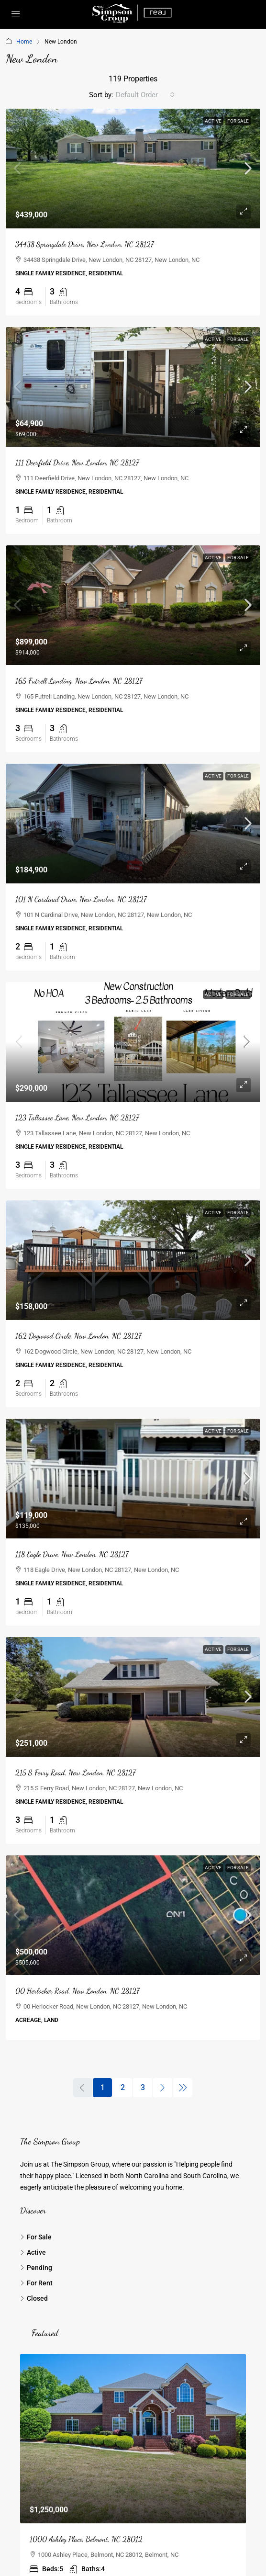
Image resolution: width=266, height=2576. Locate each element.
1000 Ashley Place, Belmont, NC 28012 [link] (86, 2538)
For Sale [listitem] (36, 2237)
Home (24, 41)
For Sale (238, 121)
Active (213, 121)
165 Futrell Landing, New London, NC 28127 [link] (78, 680)
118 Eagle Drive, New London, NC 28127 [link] (71, 1554)
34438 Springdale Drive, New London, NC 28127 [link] (84, 244)
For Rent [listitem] (36, 2283)
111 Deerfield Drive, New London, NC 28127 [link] (77, 462)
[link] (133, 168)
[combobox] (145, 95)
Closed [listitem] (34, 2298)
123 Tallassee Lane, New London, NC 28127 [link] (77, 1117)
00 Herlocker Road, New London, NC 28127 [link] (77, 1990)
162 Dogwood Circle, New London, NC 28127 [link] (78, 1335)
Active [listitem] (33, 2252)
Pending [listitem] (36, 2267)
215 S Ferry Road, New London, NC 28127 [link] (75, 1772)
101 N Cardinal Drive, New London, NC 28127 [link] (80, 899)
